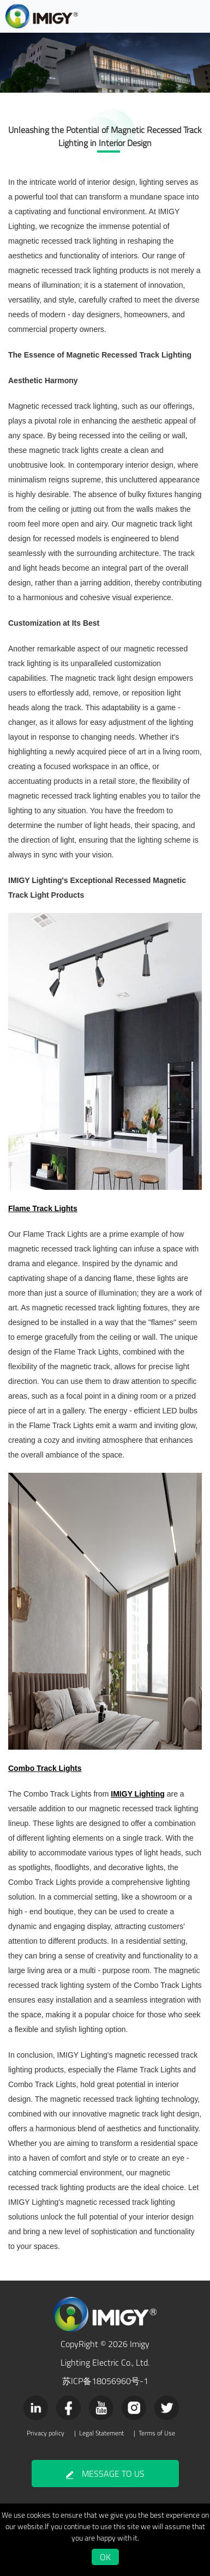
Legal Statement (101, 2433)
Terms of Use (157, 2433)
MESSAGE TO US (105, 2473)
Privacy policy (45, 2433)
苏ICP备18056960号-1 (105, 2380)
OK (105, 2556)
